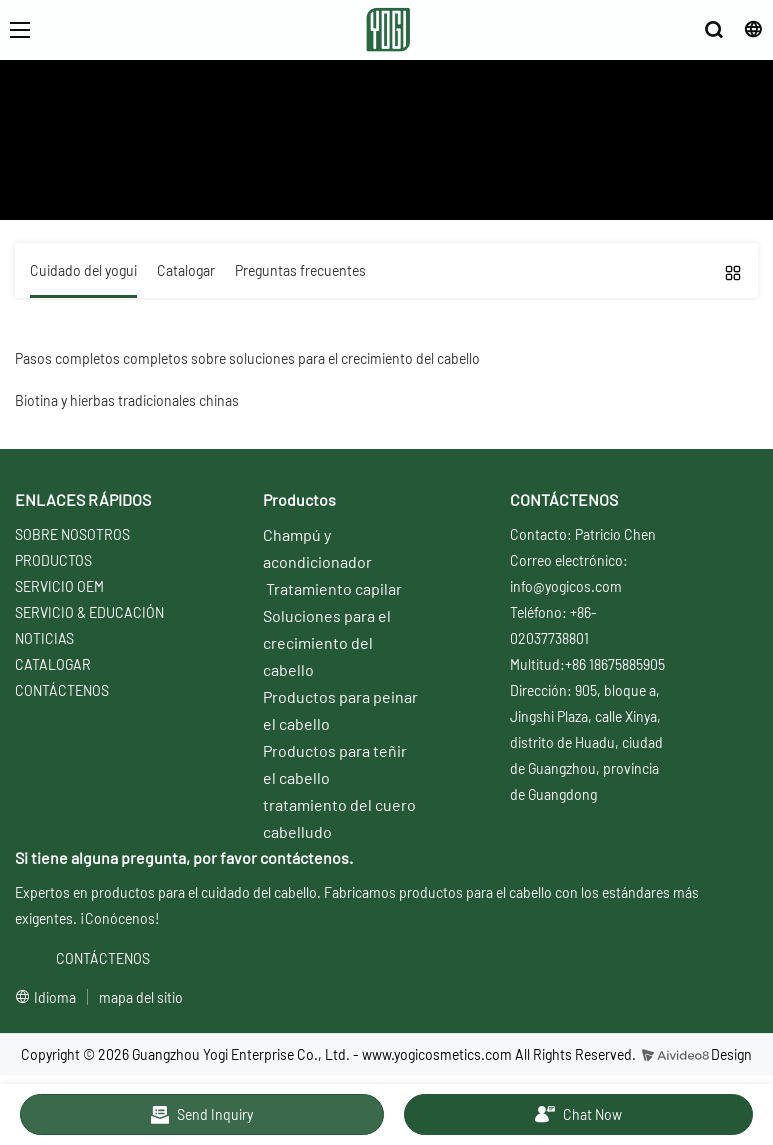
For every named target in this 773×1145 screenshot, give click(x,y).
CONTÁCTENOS (62, 690)
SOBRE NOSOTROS (72, 534)
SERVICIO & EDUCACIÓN (89, 612)
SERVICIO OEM (59, 586)
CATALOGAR (53, 664)
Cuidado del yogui (354, 170)
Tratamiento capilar (334, 588)
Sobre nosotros (103, 170)
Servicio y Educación (226, 170)
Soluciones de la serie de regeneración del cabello (569, 170)
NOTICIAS (44, 638)
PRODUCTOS (53, 560)
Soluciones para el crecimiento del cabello (327, 642)
